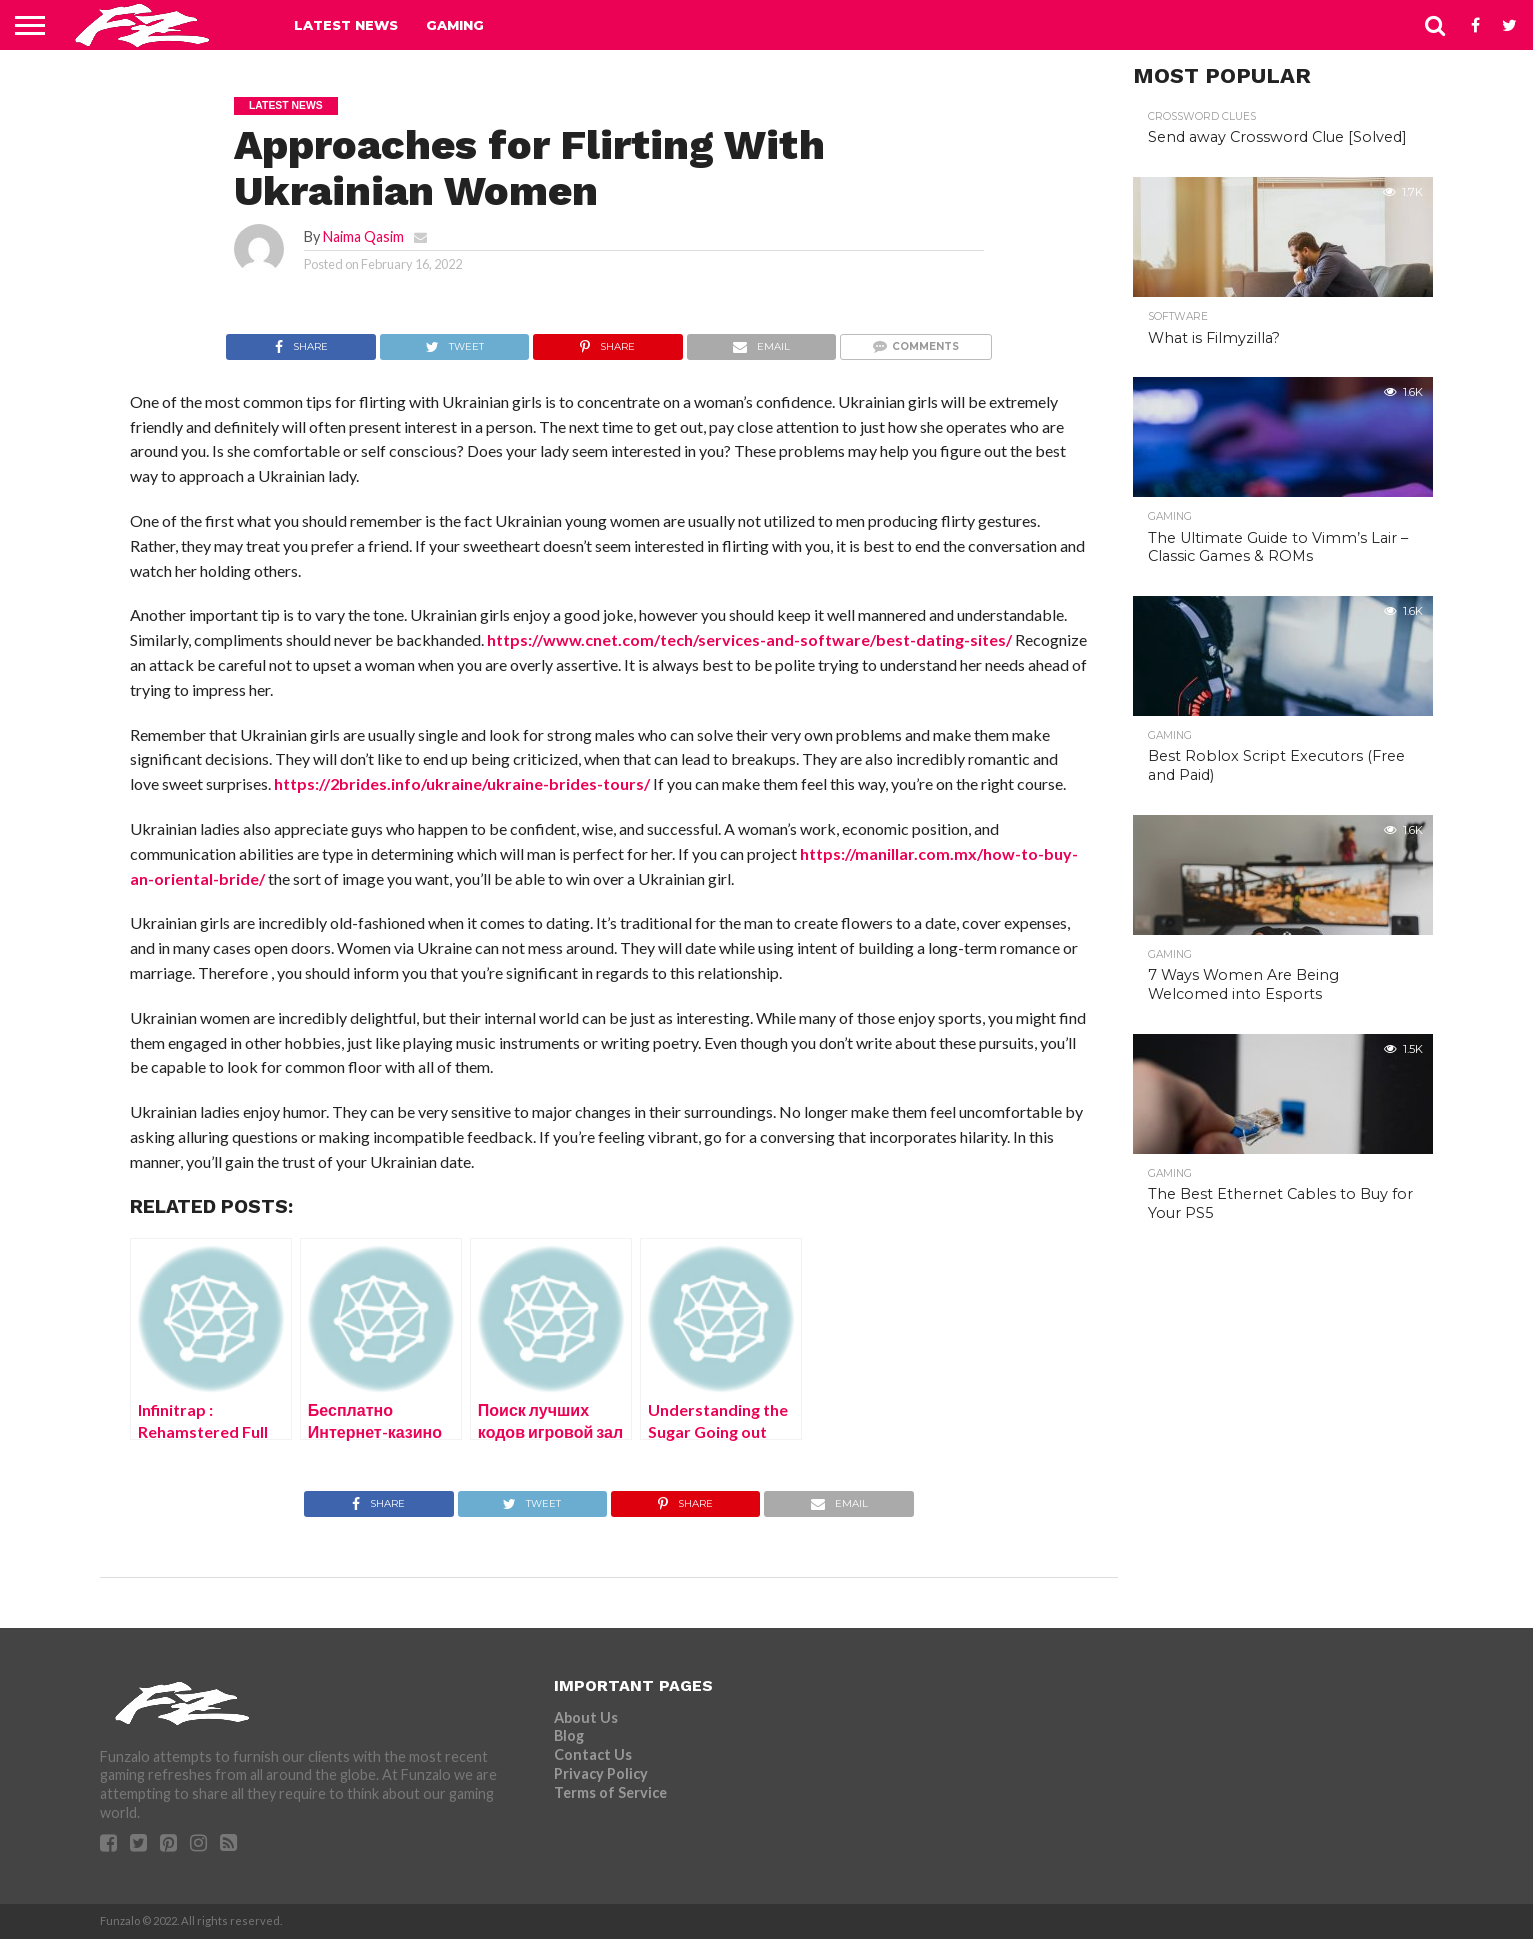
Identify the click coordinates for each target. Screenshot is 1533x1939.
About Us (586, 1717)
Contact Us (593, 1754)
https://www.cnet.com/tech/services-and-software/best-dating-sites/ (749, 639)
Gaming (455, 25)
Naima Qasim (363, 236)
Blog (569, 1735)
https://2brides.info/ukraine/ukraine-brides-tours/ (462, 783)
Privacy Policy (601, 1773)
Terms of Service (610, 1792)
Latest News (346, 25)
